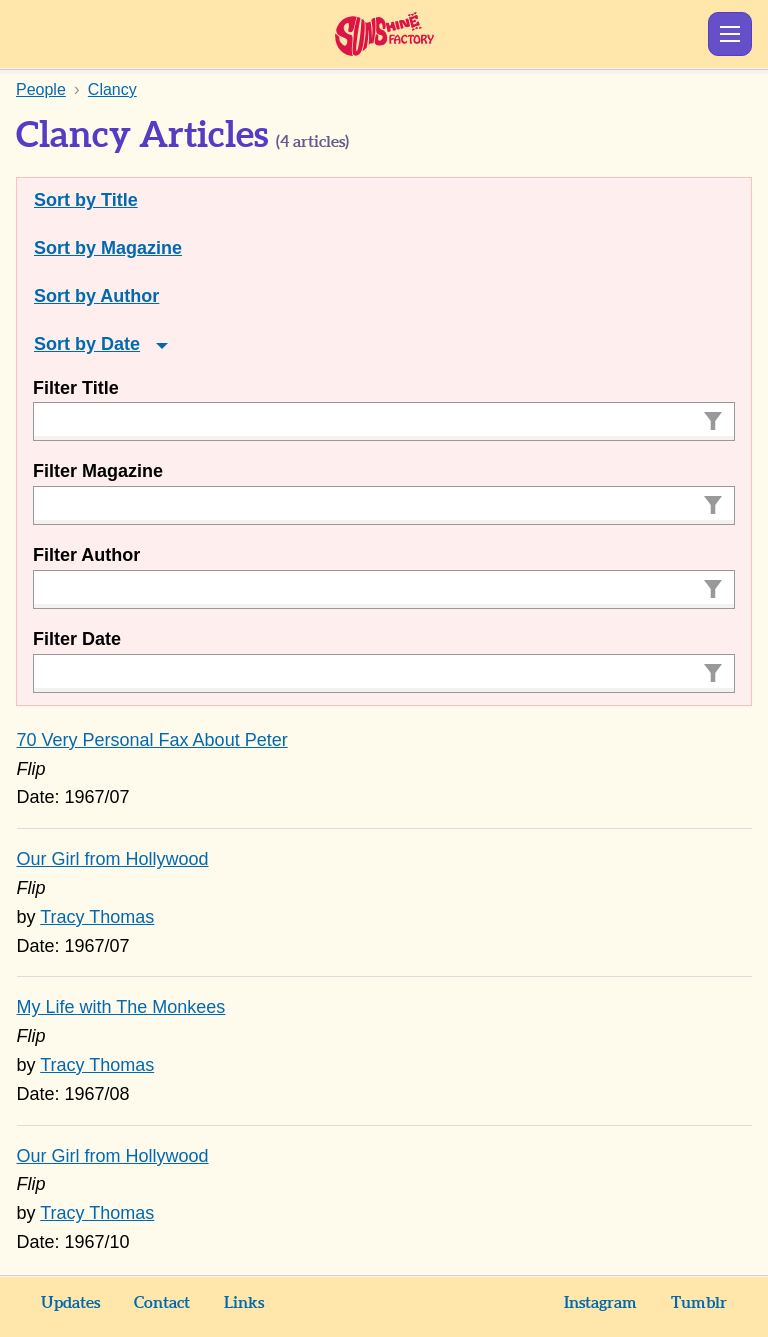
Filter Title (76, 388)
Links (244, 1303)
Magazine (141, 248)
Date (120, 344)
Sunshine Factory (384, 34)
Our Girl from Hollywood (113, 859)
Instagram (600, 1303)
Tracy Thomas (97, 917)
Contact (162, 1303)
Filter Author (86, 555)
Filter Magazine (98, 471)
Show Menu (730, 34)
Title (119, 200)
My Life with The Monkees (121, 1007)
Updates (70, 1303)
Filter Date (77, 639)
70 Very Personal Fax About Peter (152, 740)
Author (129, 296)
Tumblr (699, 1303)
